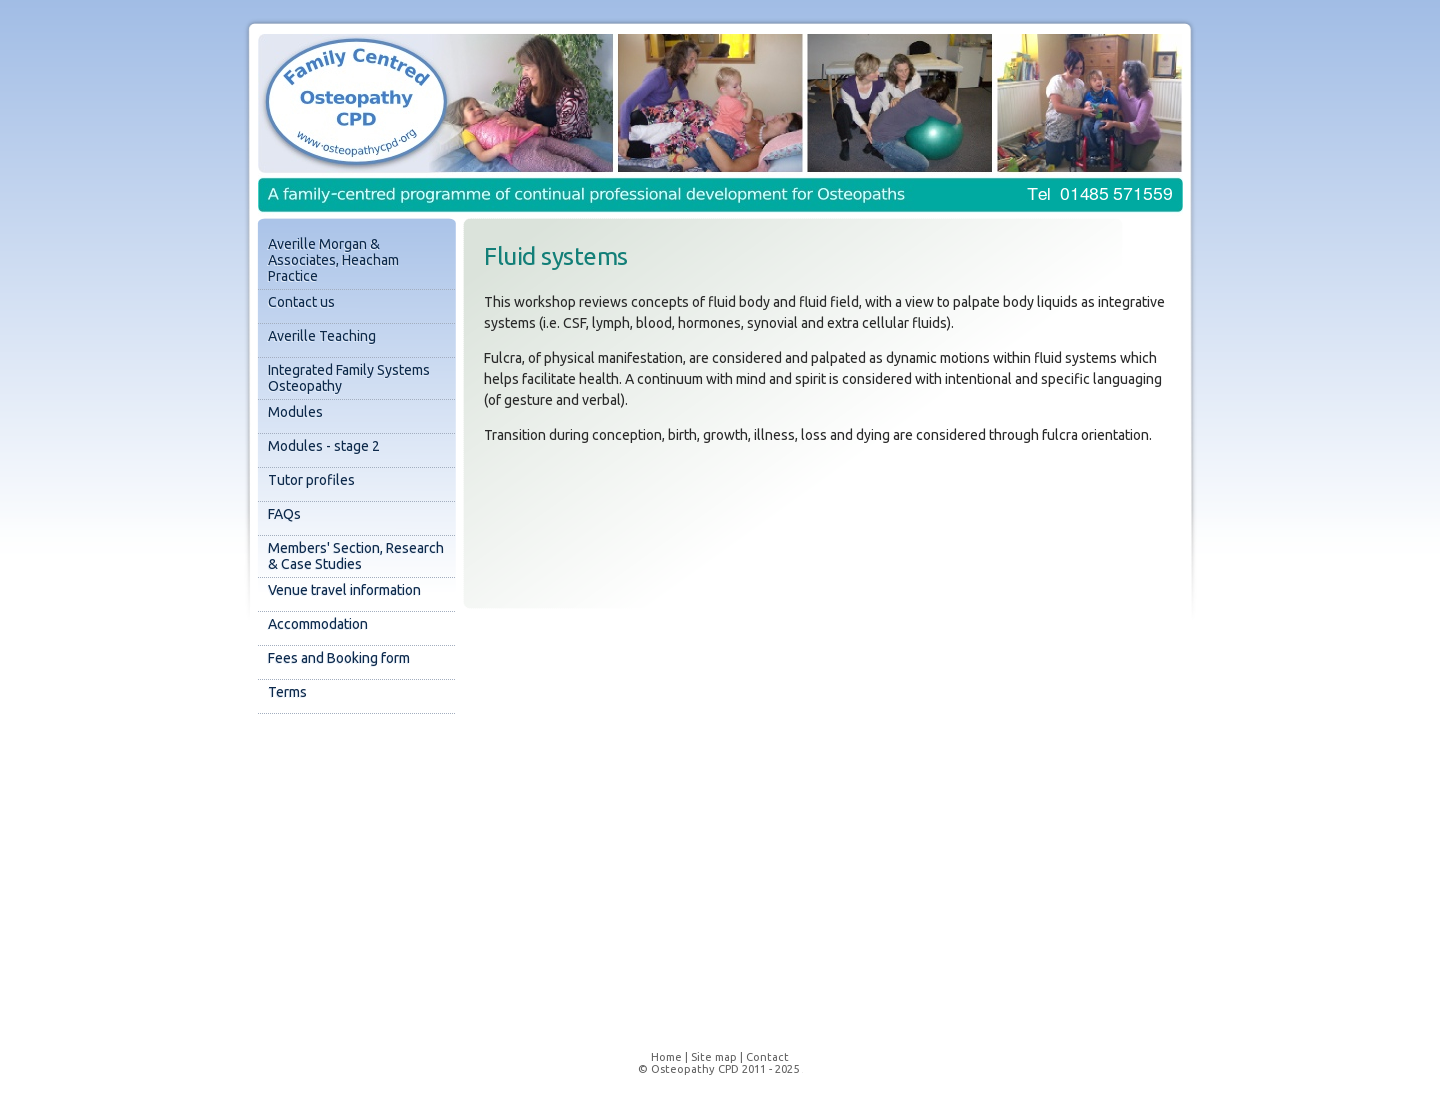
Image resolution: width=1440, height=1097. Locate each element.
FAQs (284, 514)
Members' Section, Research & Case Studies (356, 556)
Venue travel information (344, 590)
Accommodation (318, 624)
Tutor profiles (311, 480)
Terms (287, 692)
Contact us (301, 302)
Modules (295, 412)
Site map (714, 1057)
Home (666, 1057)
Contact (767, 1057)
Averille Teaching (322, 336)
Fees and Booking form (339, 658)
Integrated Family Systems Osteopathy (349, 378)
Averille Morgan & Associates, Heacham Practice (333, 260)
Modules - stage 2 (324, 446)
